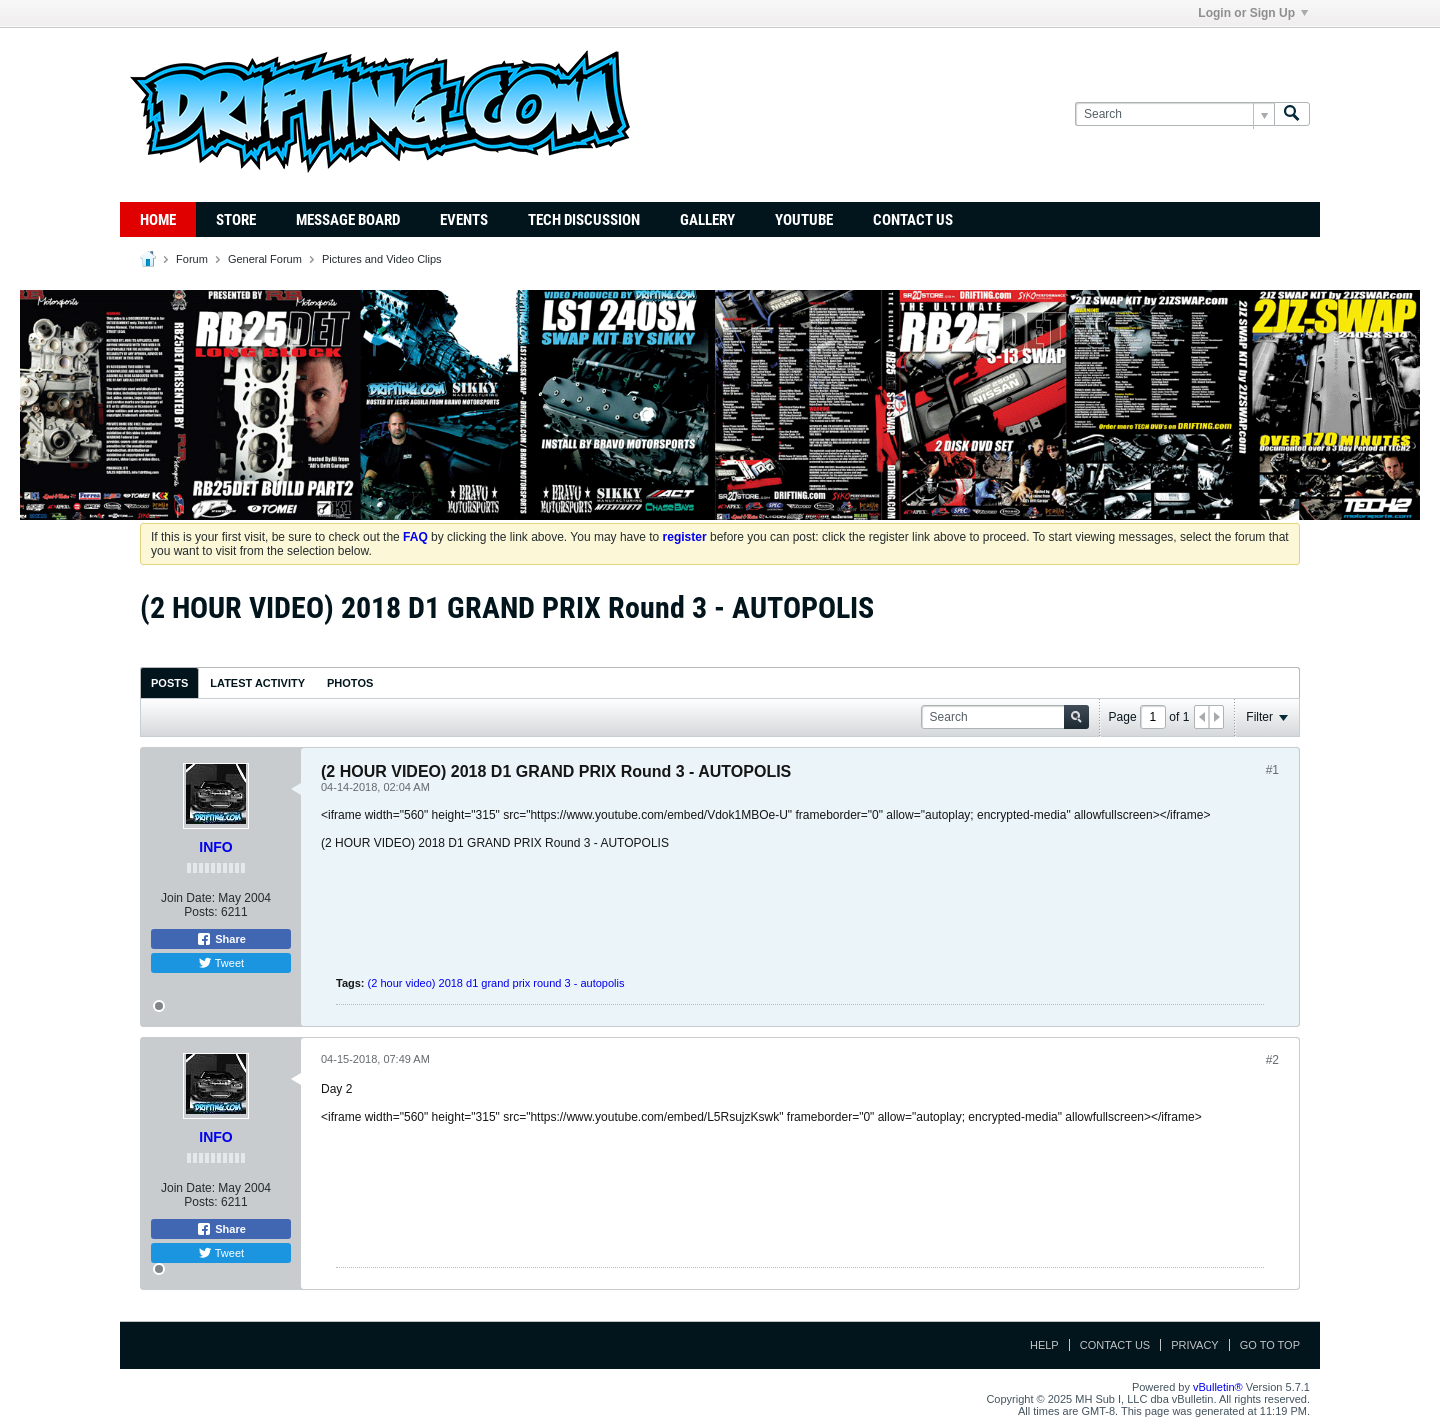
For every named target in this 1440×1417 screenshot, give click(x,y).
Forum (192, 259)
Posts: (200, 912)
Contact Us (913, 220)
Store (236, 220)
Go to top (1270, 1345)
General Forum (265, 259)
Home (158, 220)
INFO (215, 847)
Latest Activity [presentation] (257, 683)
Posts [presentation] (169, 683)
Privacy (1194, 1345)
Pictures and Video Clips (382, 259)
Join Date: (188, 898)
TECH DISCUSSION (584, 220)
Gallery (707, 220)
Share (221, 939)
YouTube (804, 220)
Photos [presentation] (350, 683)
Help (1044, 1345)
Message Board (348, 220)
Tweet (221, 963)
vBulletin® (1218, 1387)
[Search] (1174, 114)
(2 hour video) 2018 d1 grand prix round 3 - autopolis (496, 983)
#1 (1272, 770)
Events (464, 220)
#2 (1272, 1060)
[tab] (169, 682)
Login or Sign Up (1253, 13)
